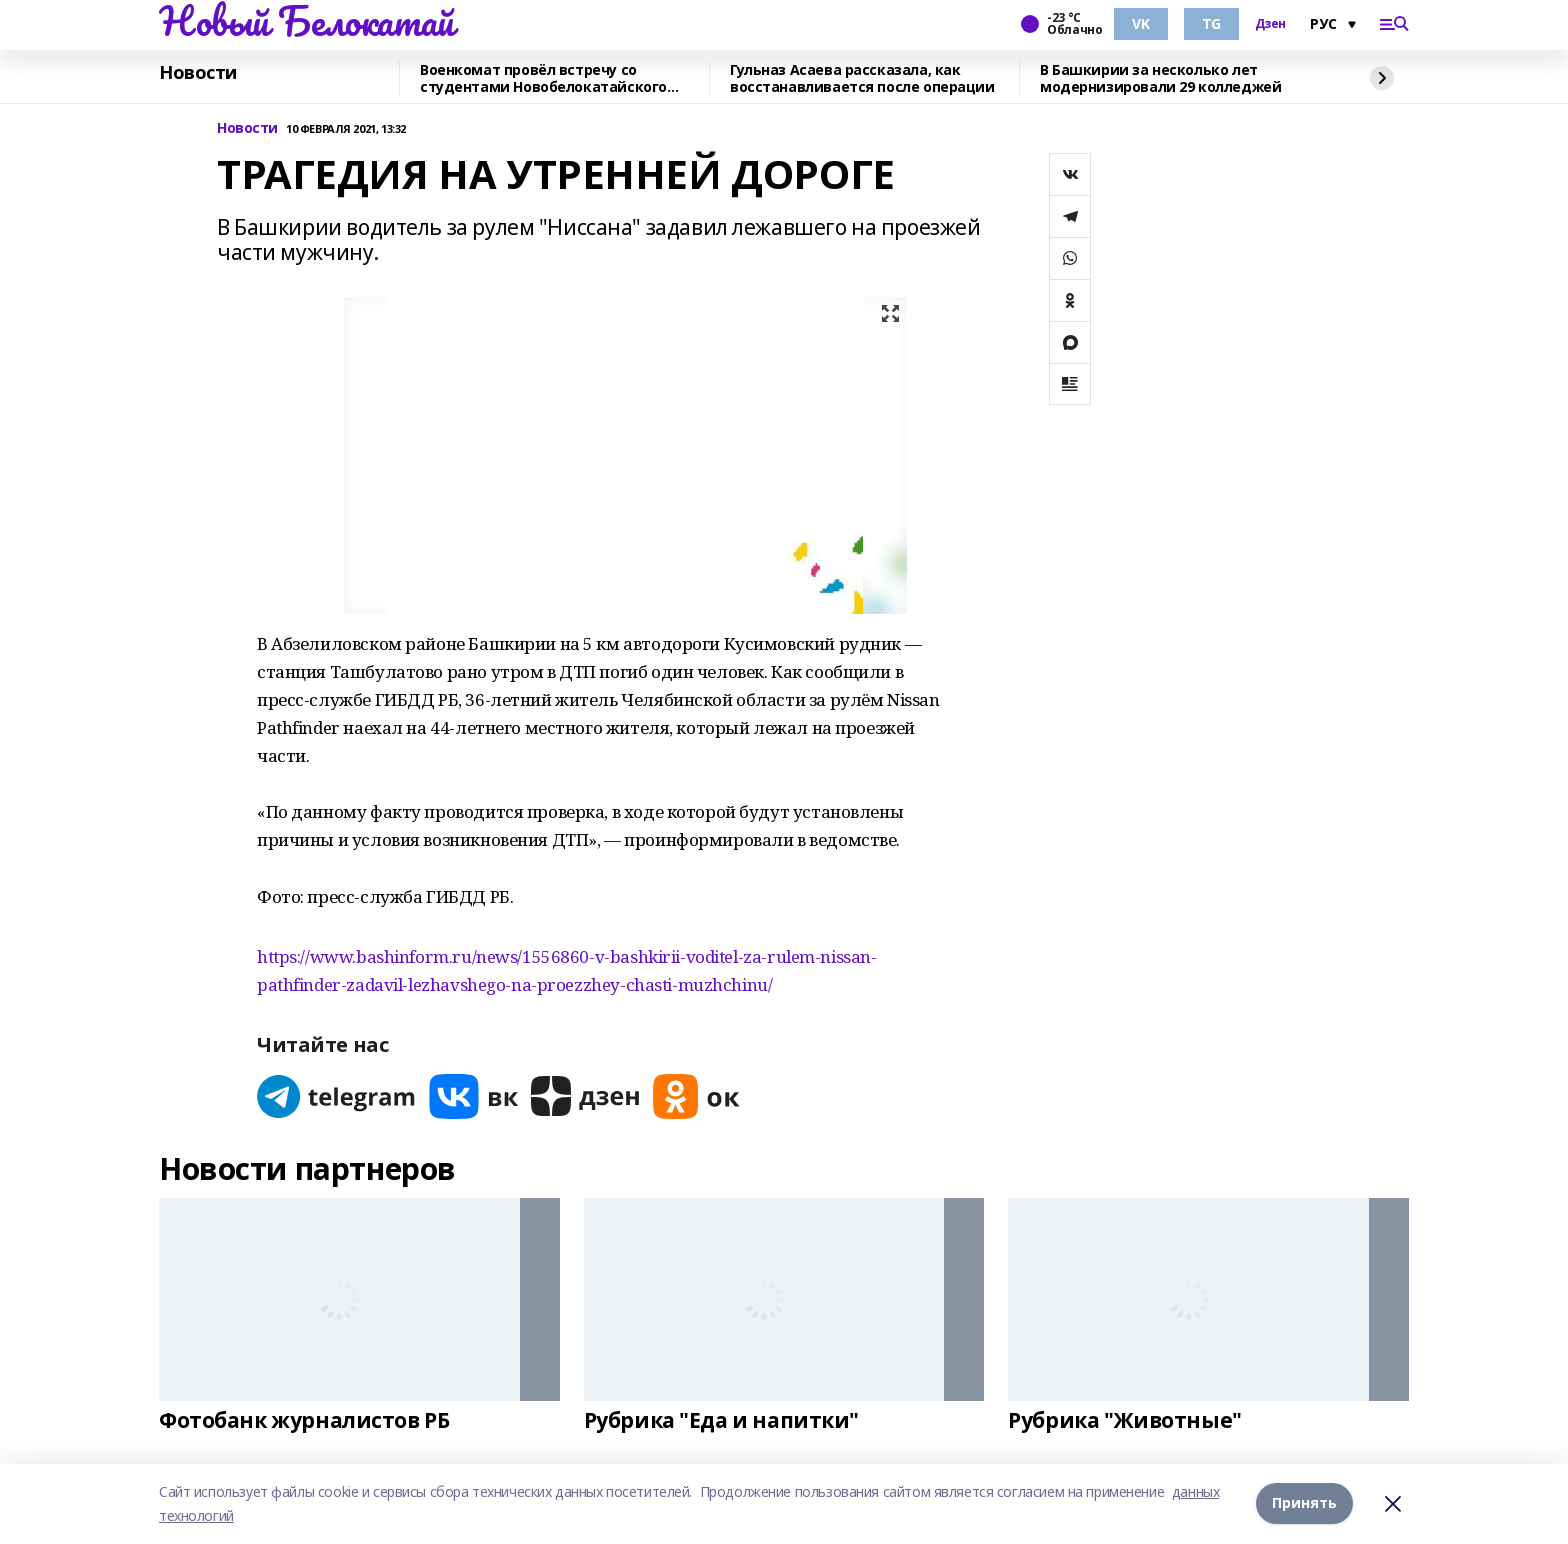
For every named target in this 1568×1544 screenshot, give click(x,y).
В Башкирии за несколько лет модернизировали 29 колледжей (1160, 78)
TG (1211, 23)
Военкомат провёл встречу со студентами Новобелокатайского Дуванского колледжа (543, 78)
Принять (1304, 1503)
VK (1140, 23)
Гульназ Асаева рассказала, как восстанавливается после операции (862, 78)
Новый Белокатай (306, 21)
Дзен (1270, 24)
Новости (198, 73)
